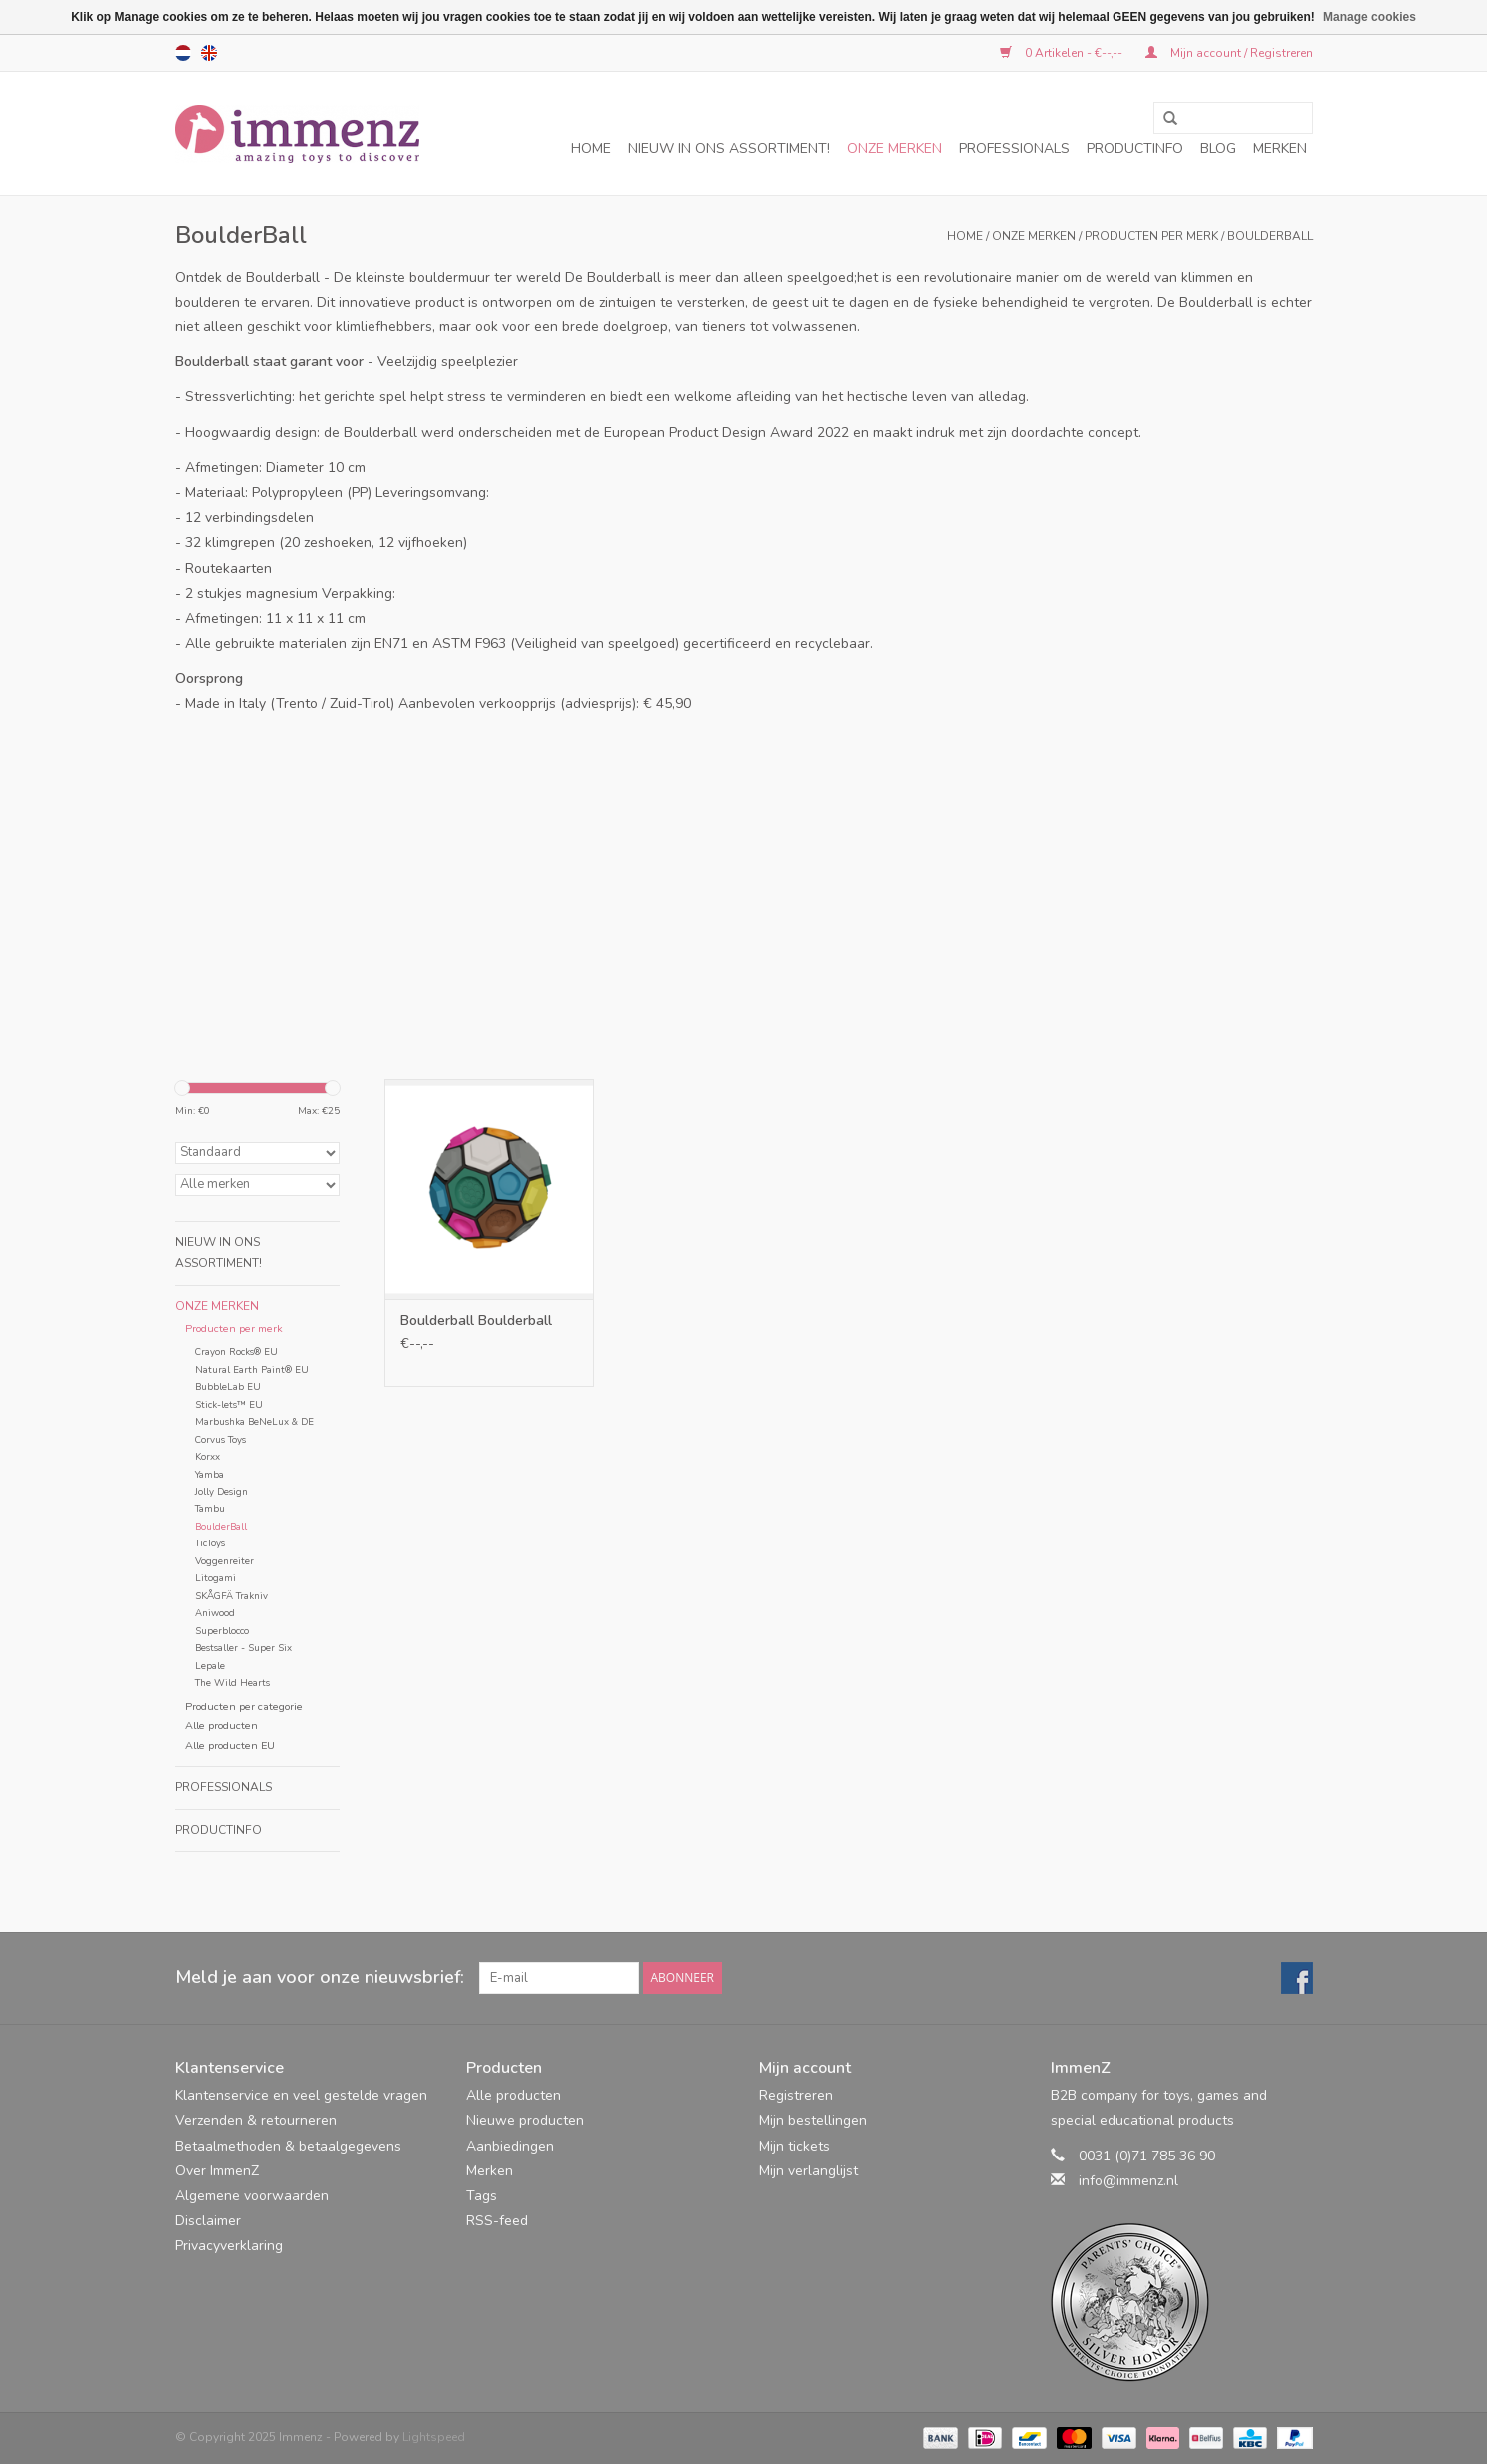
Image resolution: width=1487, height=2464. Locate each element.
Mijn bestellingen (813, 2120)
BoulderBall (1270, 236)
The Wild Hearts (232, 1682)
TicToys (210, 1543)
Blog (1218, 148)
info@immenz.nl (1128, 2180)
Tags (481, 2195)
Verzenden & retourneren (256, 2120)
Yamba (209, 1474)
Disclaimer (208, 2220)
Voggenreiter (224, 1560)
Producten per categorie (244, 1706)
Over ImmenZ (217, 2170)
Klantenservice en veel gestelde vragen (301, 2095)
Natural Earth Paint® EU (252, 1369)
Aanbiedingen (510, 2146)
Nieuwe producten (525, 2120)
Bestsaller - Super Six (243, 1647)
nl (183, 53)
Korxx (207, 1456)
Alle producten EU (230, 1745)
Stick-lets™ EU (229, 1404)
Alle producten (221, 1725)
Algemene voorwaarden (252, 2195)
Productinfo (1135, 148)
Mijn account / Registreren (1229, 53)
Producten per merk (1151, 236)
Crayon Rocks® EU (236, 1351)
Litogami (215, 1577)
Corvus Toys (220, 1439)
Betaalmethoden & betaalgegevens (288, 2146)
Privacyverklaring (229, 2245)
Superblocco (222, 1630)
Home (591, 148)
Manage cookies (1369, 17)
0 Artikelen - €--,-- (1062, 53)
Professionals (1014, 148)
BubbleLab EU (228, 1386)
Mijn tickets (794, 2146)
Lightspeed (433, 2437)
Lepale (210, 1665)
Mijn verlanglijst (808, 2170)
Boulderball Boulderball (476, 1320)
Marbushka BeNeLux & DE (254, 1421)
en (209, 53)
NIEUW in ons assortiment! (729, 148)
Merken (1280, 148)
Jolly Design (221, 1491)
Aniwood (215, 1612)
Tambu (210, 1508)
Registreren (796, 2095)
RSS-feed (497, 2220)
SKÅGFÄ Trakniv (231, 1595)
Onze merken (894, 148)
